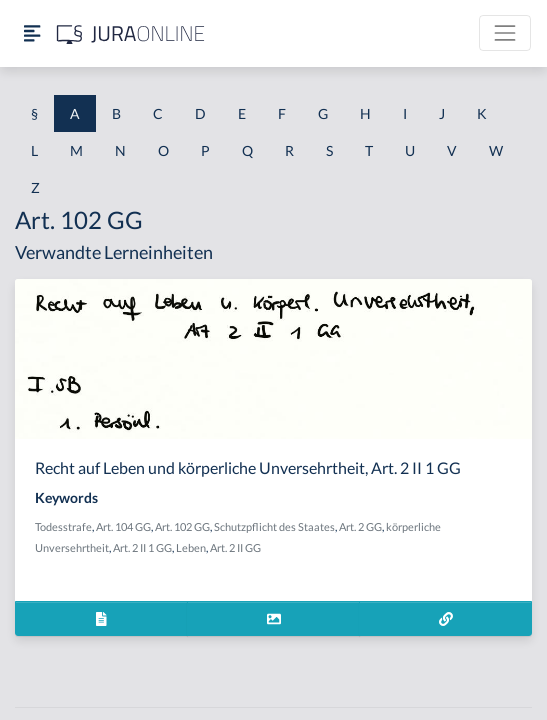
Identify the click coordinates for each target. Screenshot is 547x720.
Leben (191, 547)
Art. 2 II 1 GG (142, 547)
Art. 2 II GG (235, 547)
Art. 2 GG (360, 526)
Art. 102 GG (182, 526)
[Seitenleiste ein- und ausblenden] (32, 33)
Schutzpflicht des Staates (274, 526)
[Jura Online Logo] (131, 33)
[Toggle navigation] (505, 33)
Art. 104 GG (123, 526)
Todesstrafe (63, 526)
